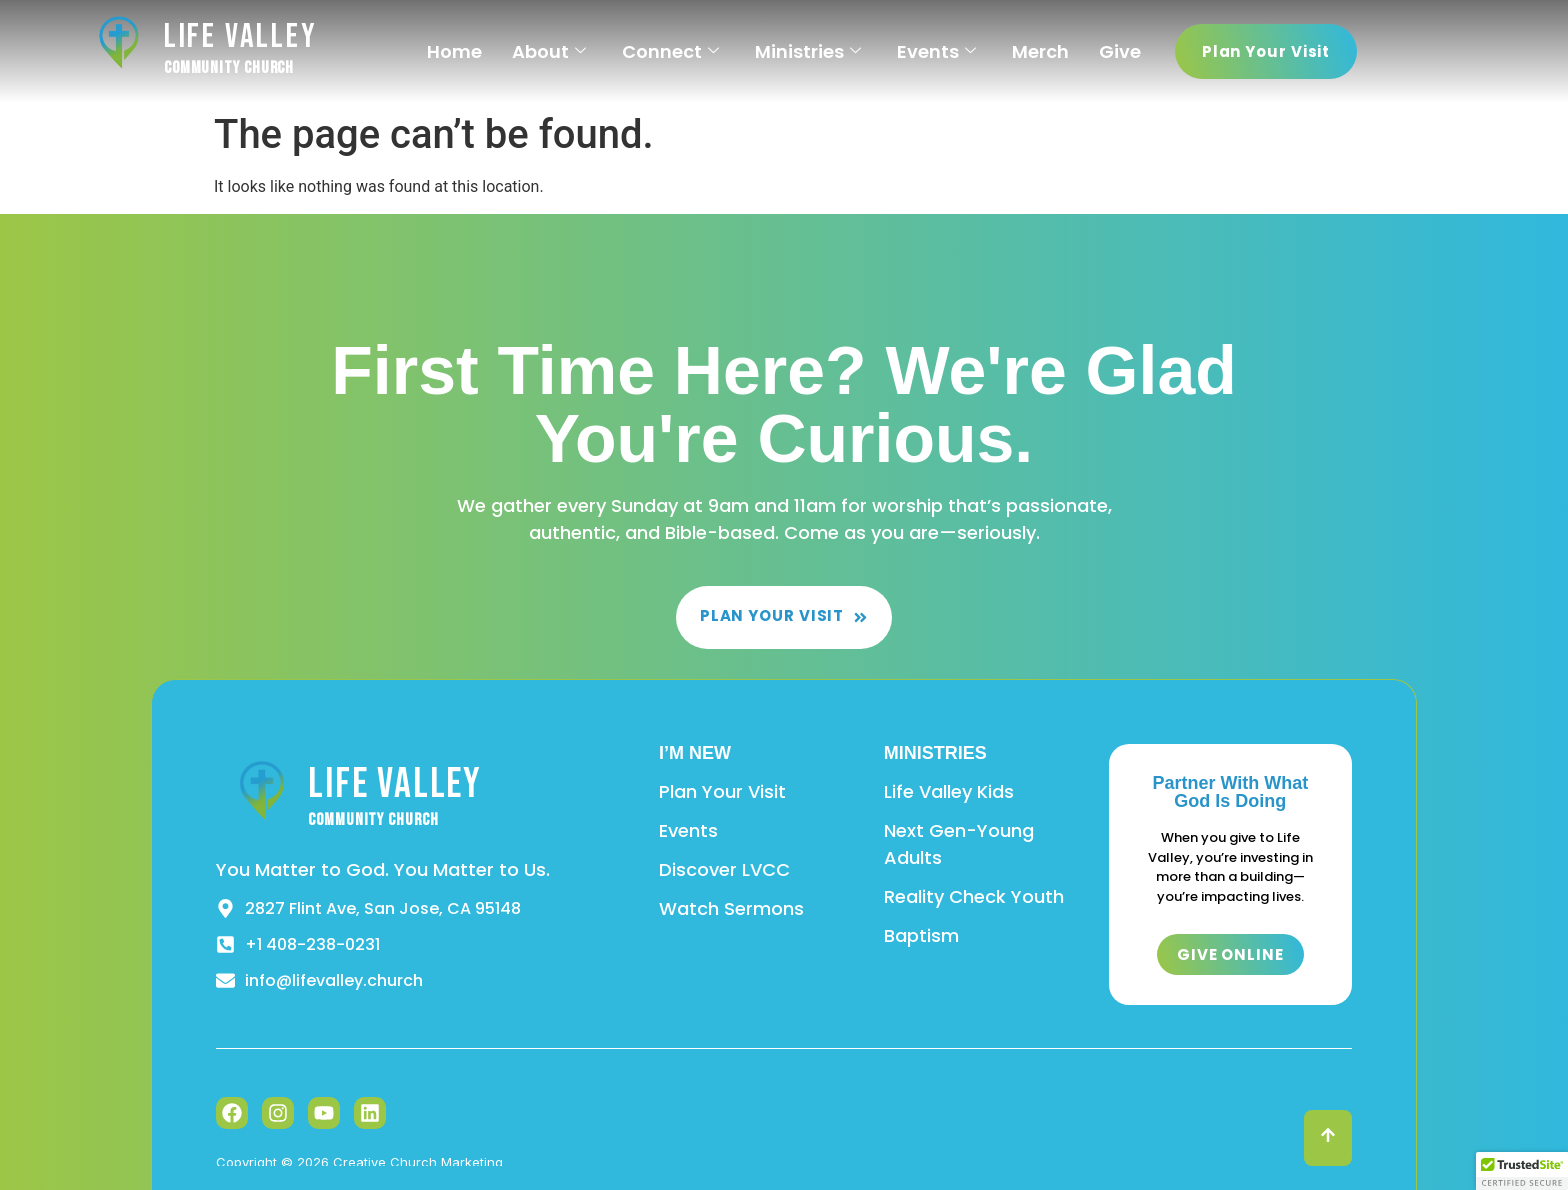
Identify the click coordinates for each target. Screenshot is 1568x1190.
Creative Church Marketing (418, 1162)
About (549, 51)
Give (1120, 51)
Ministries (808, 51)
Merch (1040, 51)
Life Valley (241, 36)
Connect (670, 51)
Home (454, 51)
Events (936, 51)
